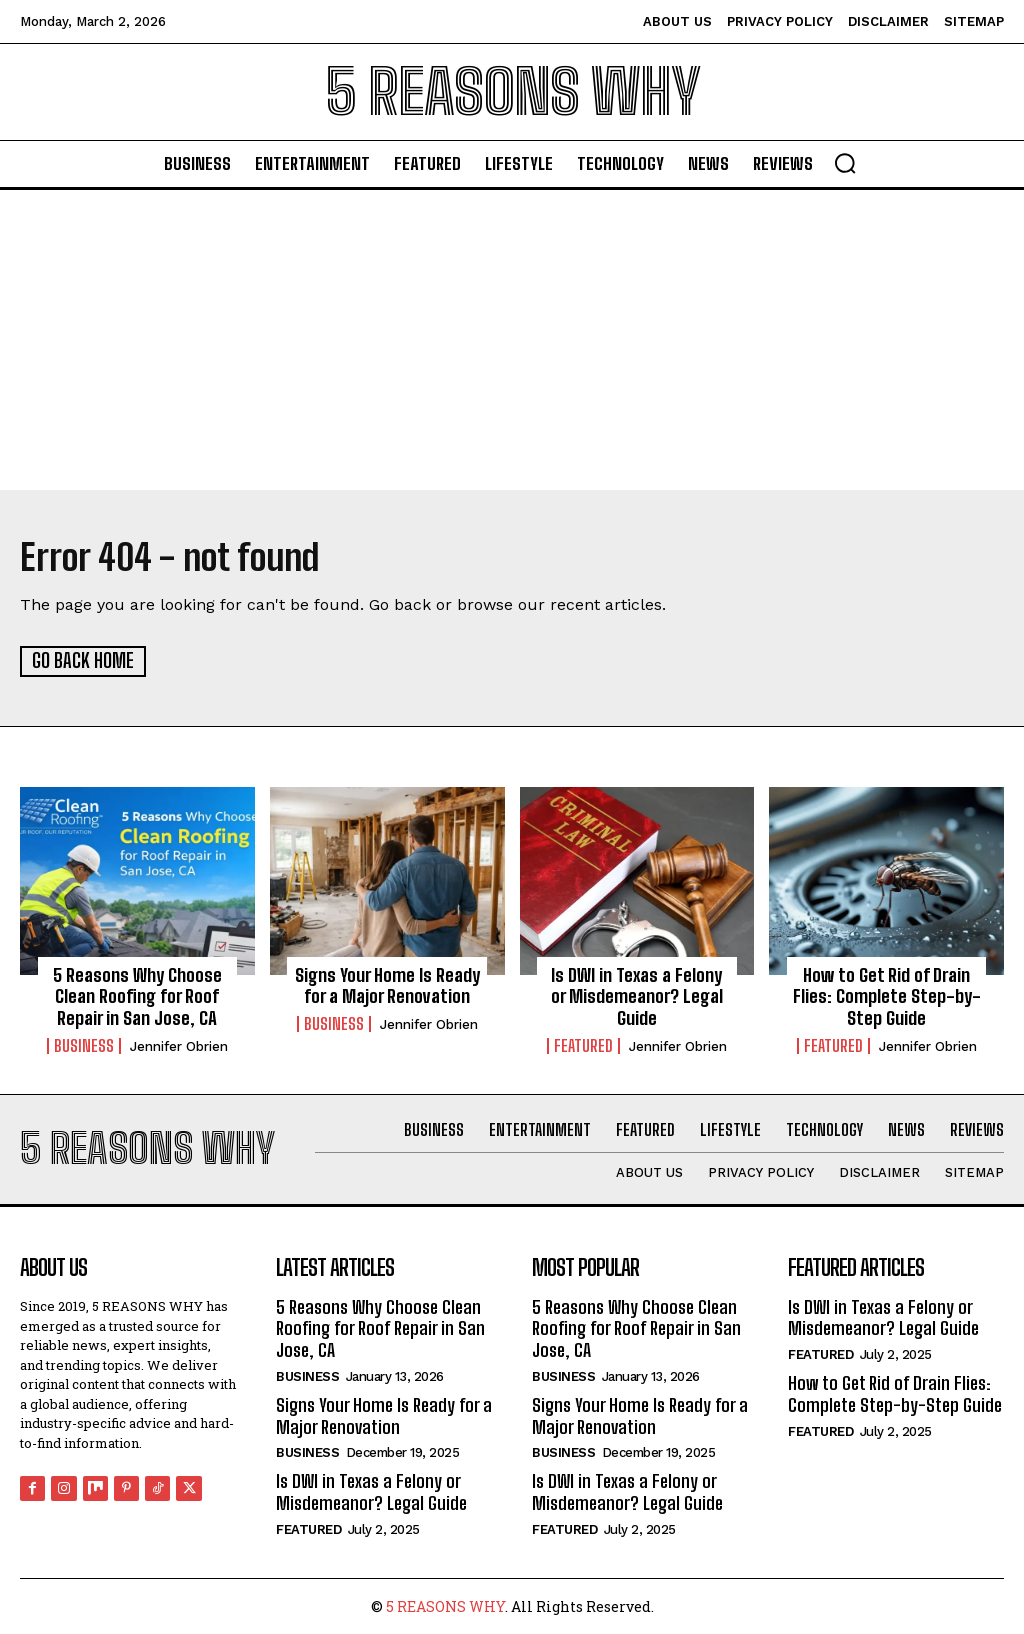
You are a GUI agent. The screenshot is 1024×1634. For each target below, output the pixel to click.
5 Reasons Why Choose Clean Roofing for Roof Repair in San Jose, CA (137, 995)
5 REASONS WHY (445, 1604)
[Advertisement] (512, 340)
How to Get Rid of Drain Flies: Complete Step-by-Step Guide (886, 995)
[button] (845, 163)
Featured (583, 1045)
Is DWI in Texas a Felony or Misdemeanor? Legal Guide (637, 995)
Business (84, 1045)
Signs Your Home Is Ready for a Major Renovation (387, 985)
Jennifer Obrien (179, 1045)
